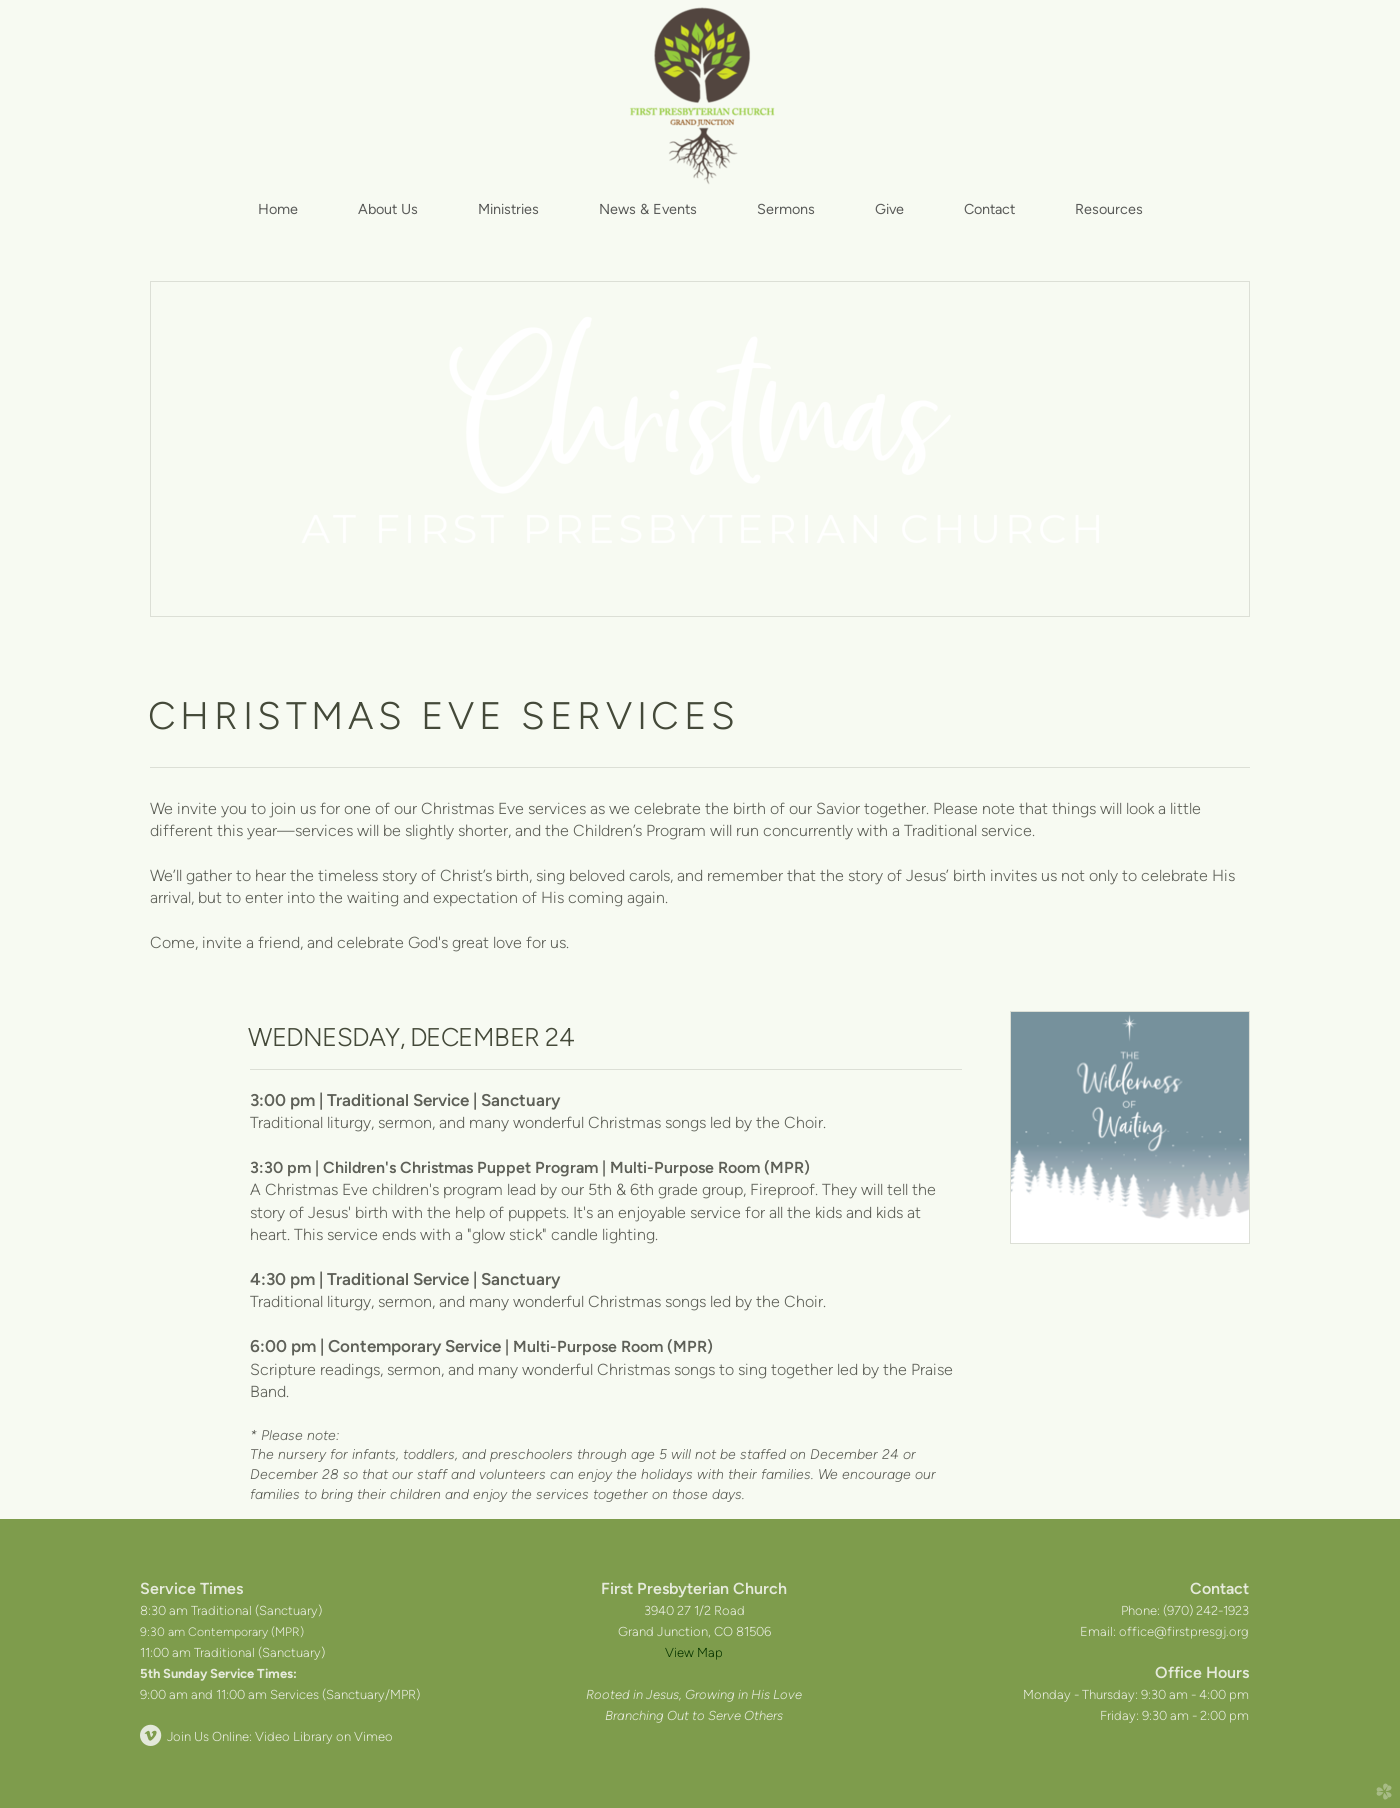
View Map (694, 1652)
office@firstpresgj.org (1184, 1631)
